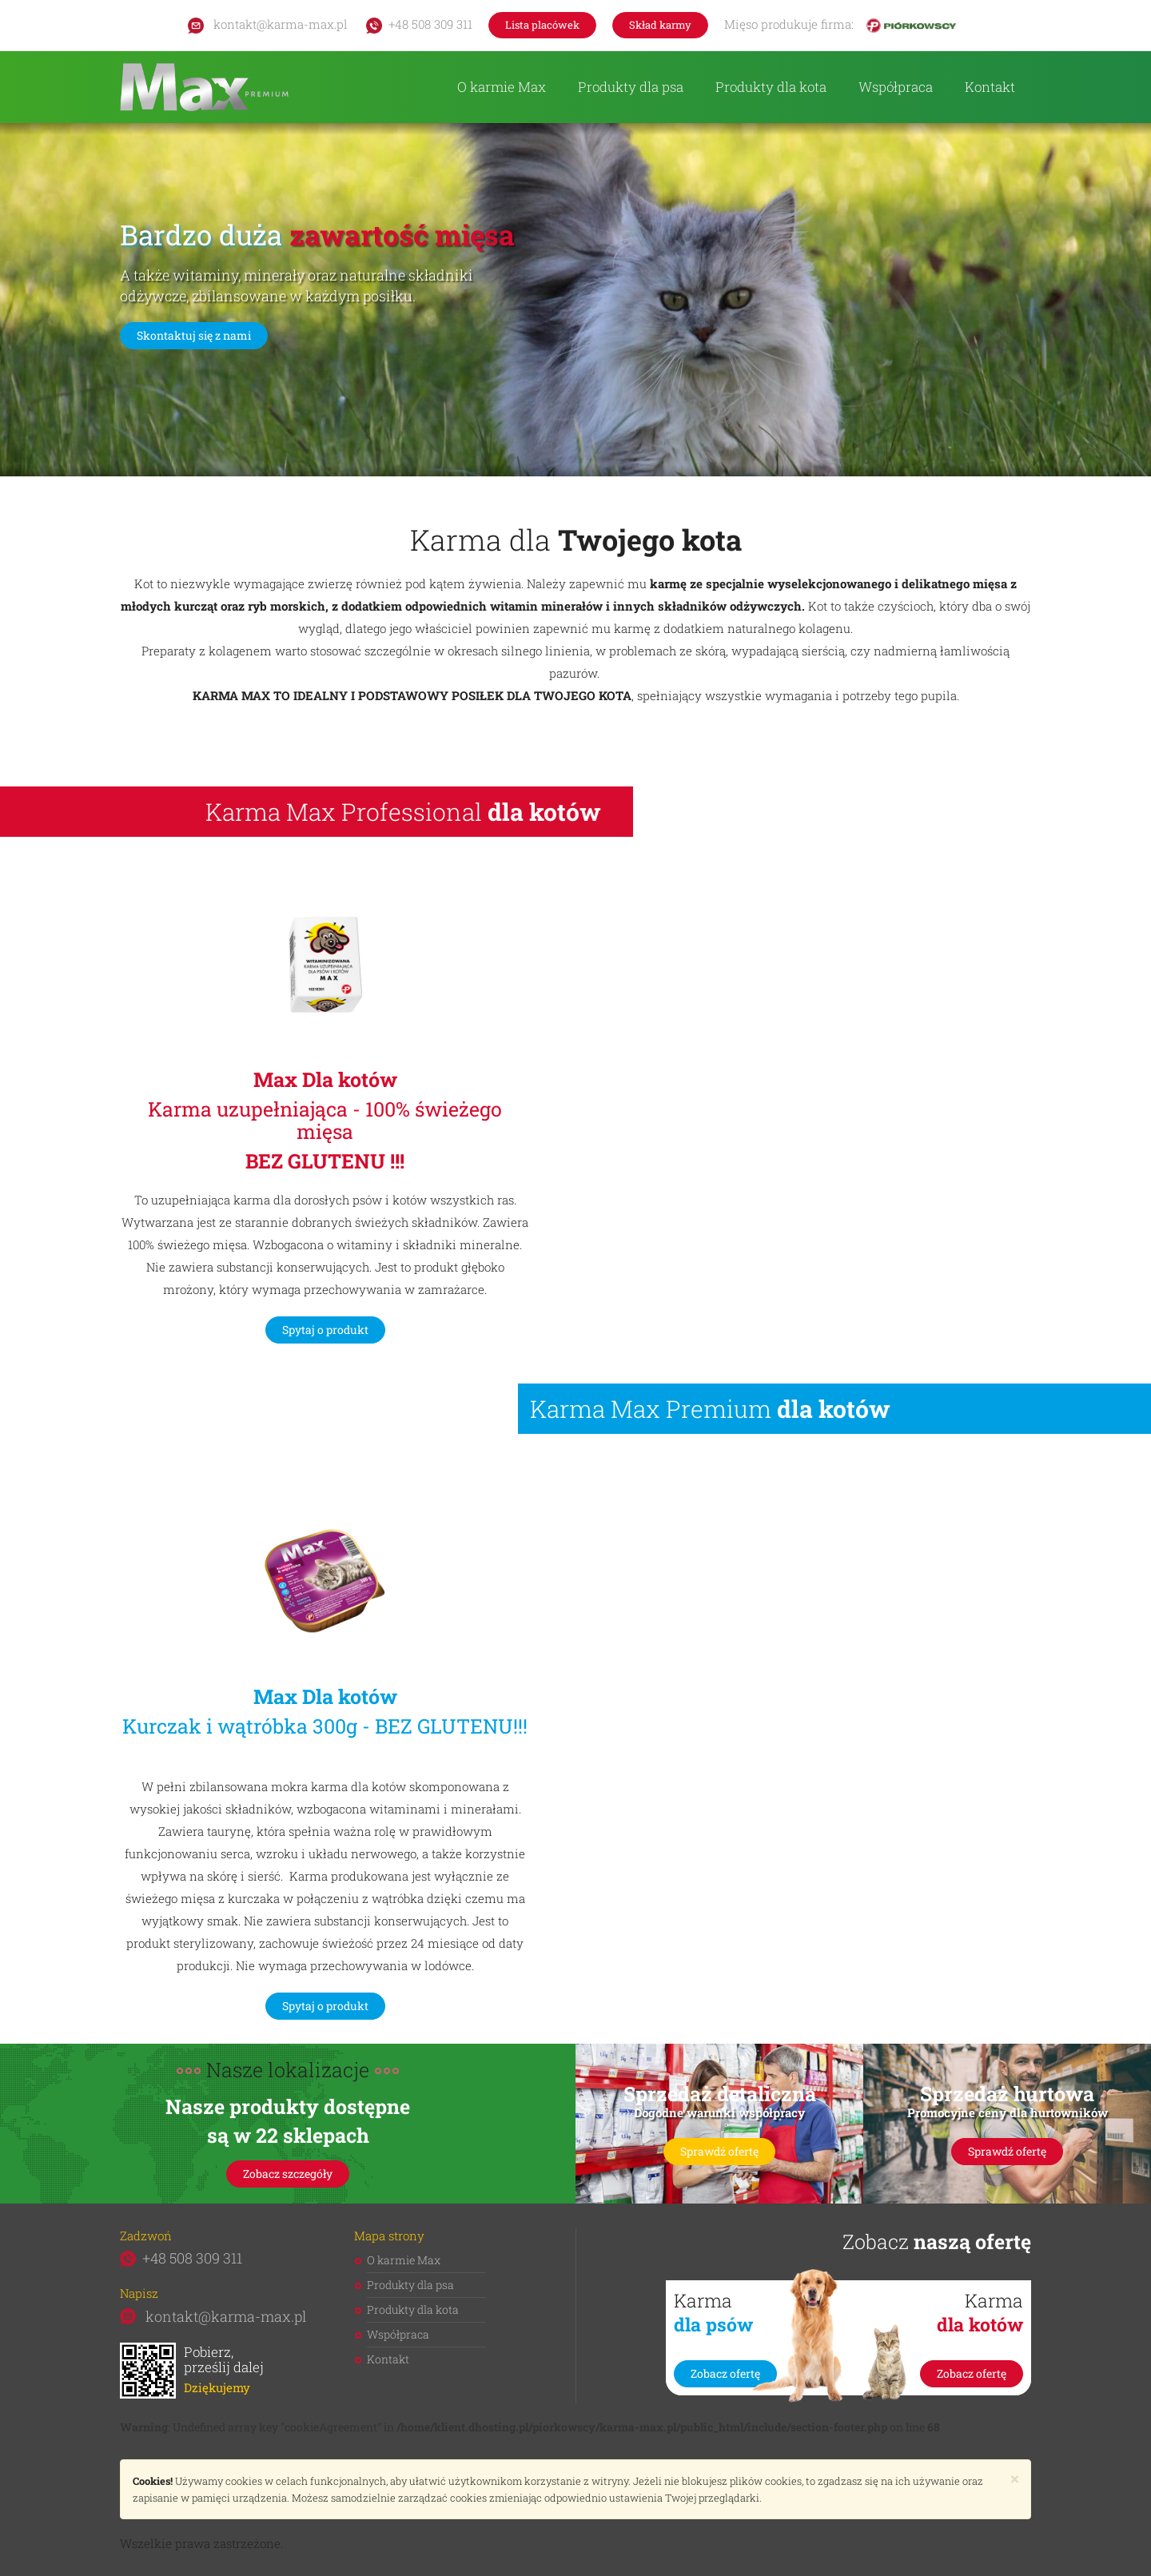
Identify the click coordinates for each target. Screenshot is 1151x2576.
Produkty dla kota (770, 87)
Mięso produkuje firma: (840, 25)
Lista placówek (542, 25)
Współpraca (895, 87)
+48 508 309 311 (419, 24)
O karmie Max (501, 87)
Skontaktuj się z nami (194, 335)
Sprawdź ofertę (719, 2151)
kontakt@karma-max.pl (268, 24)
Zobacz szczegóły (288, 2173)
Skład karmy (660, 25)
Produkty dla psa (630, 87)
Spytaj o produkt (325, 1329)
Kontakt (990, 87)
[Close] (1014, 2478)
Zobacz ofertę (725, 2373)
